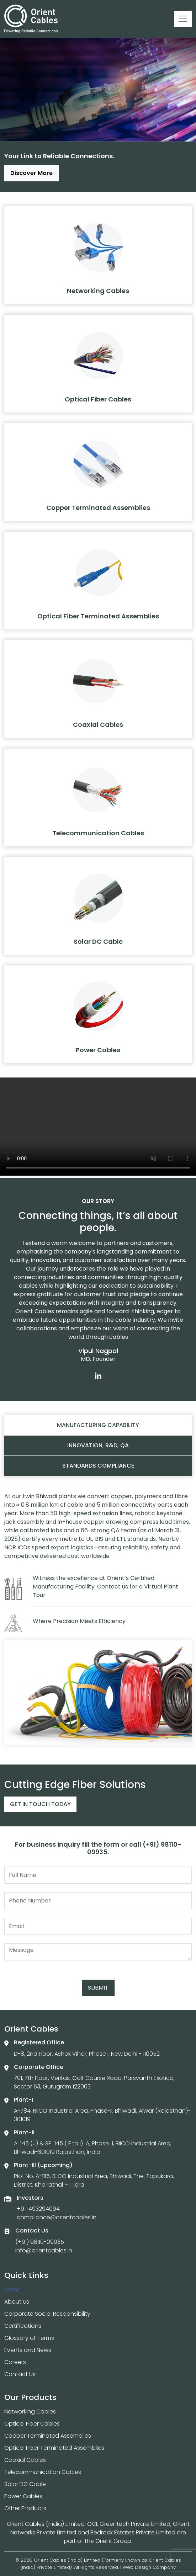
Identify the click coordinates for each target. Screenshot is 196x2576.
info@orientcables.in (43, 2250)
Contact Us (20, 2374)
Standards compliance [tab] (98, 1466)
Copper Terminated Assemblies (47, 2436)
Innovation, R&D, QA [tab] (98, 1445)
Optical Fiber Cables (32, 2424)
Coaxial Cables (25, 2460)
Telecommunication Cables (42, 2472)
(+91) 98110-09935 (39, 2242)
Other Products (25, 2508)
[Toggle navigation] (183, 19)
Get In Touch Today (40, 1804)
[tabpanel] (98, 1618)
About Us (16, 2302)
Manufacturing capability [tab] (98, 1425)
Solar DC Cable (25, 2484)
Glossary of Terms (29, 2338)
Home (12, 2289)
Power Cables (23, 2496)
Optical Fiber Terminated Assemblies (54, 2448)
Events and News (27, 2350)
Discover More (31, 173)
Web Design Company (149, 2567)
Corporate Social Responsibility (47, 2314)
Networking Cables (30, 2411)
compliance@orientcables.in (56, 2217)
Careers (15, 2362)
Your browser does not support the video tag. (98, 1126)
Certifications (22, 2326)
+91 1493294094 (38, 2209)
